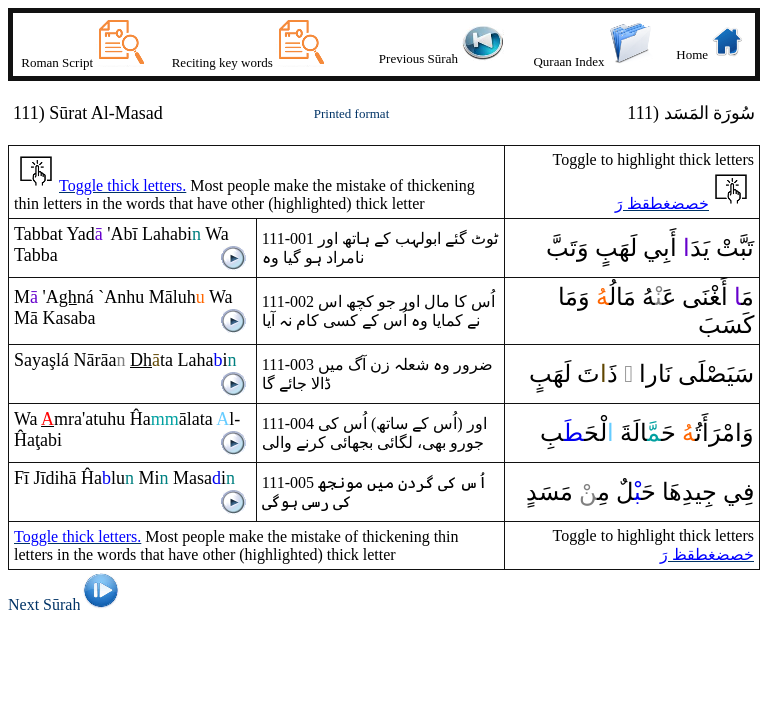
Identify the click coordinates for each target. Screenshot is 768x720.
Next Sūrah (66, 604)
